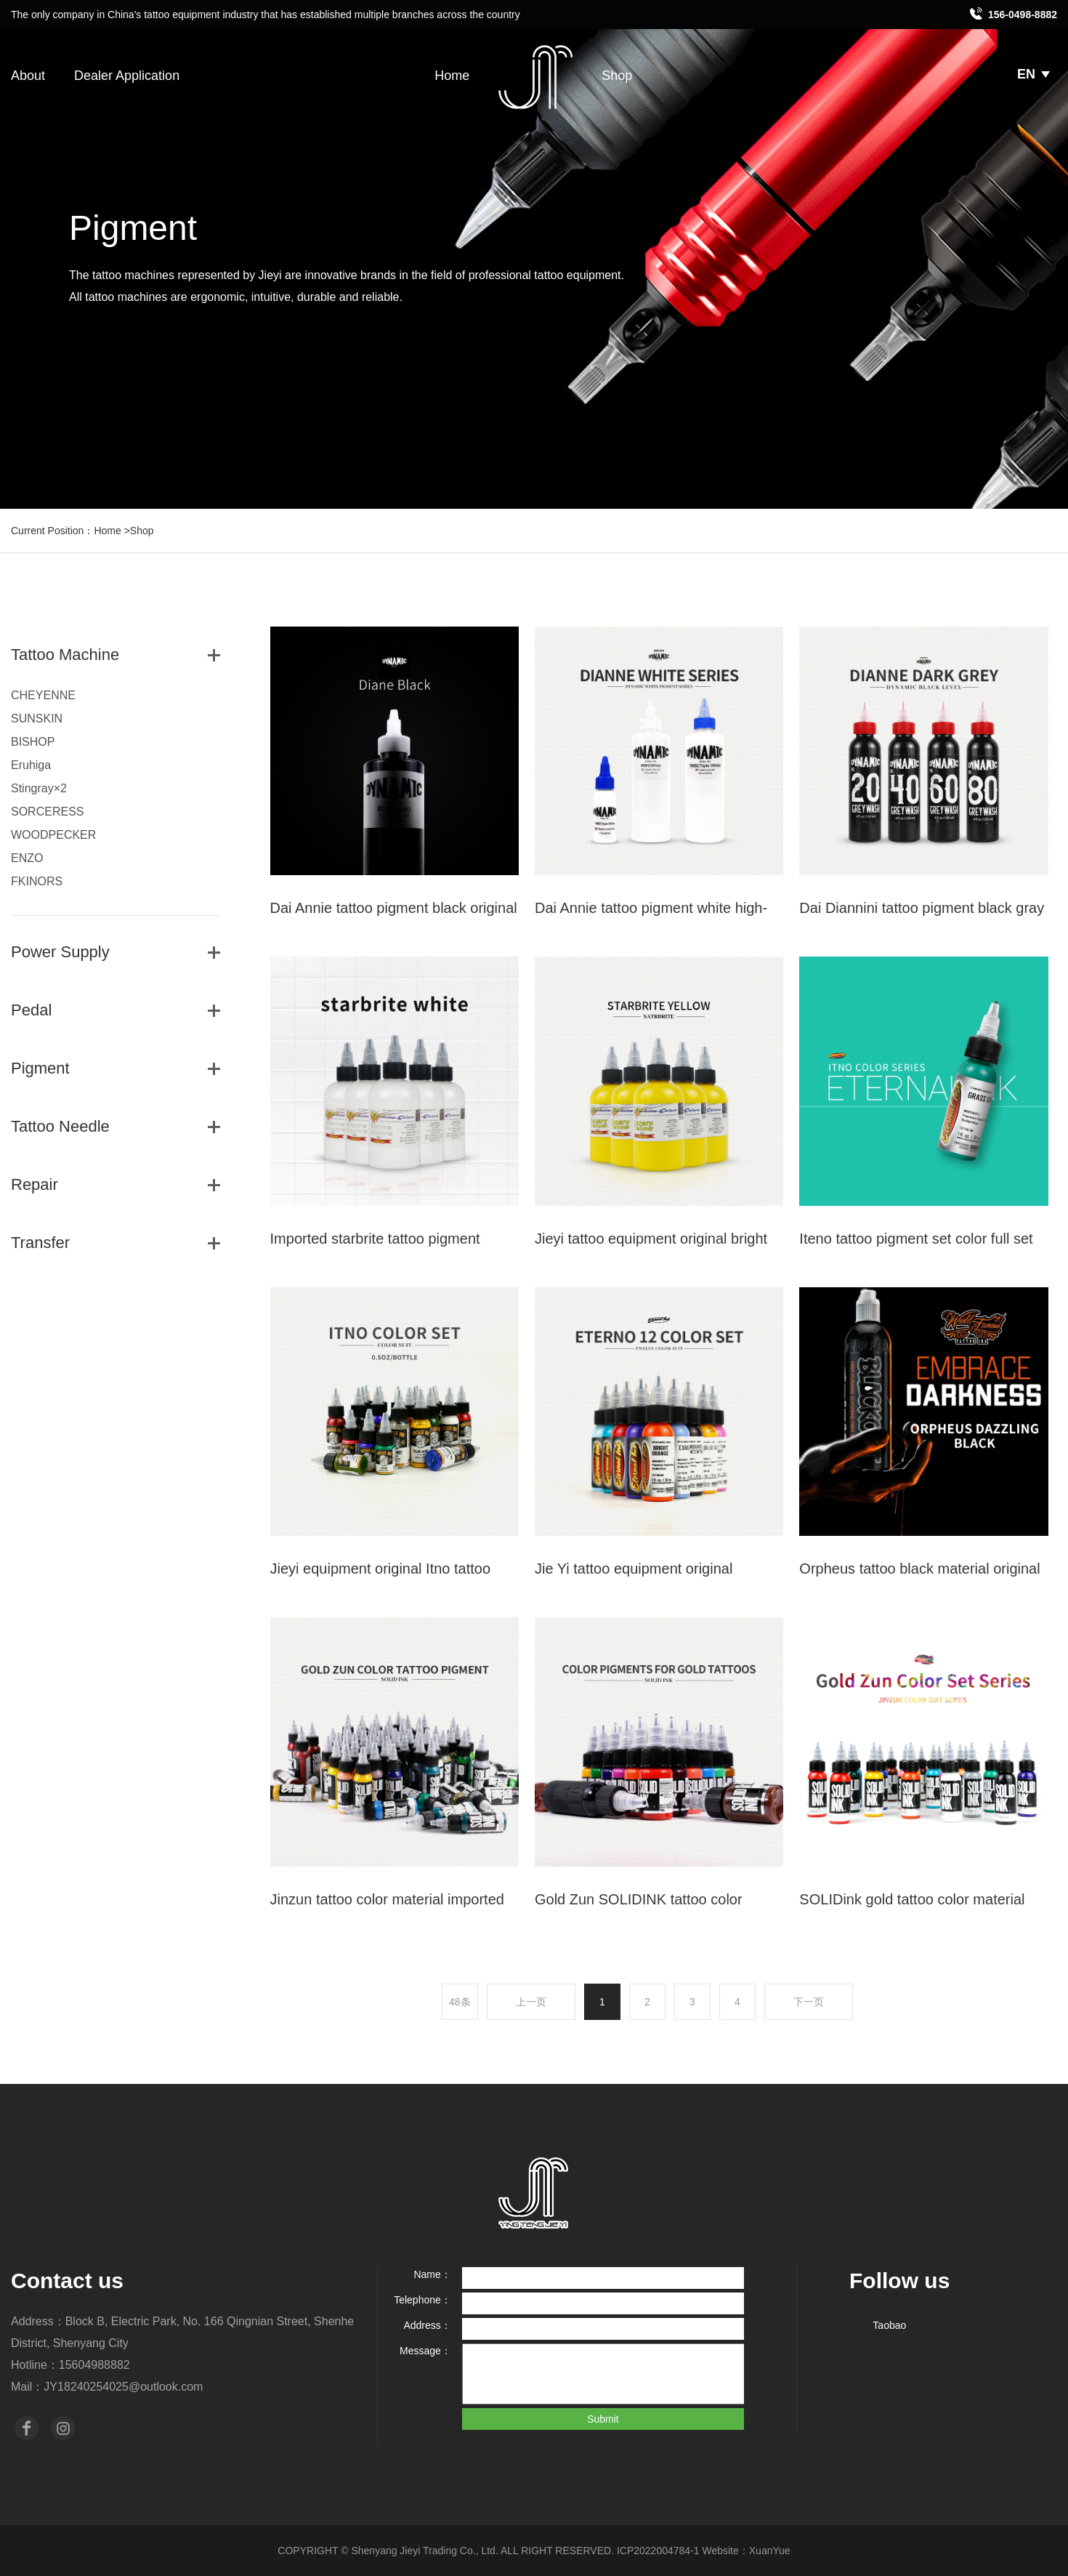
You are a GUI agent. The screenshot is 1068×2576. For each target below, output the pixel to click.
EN (1033, 74)
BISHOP (32, 742)
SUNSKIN (36, 718)
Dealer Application (126, 75)
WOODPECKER (53, 835)
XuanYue (769, 2550)
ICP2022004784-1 (658, 2550)
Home (451, 75)
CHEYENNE (43, 695)
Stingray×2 (39, 788)
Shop (617, 75)
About (28, 75)
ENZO (27, 858)
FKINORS (36, 881)
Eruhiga (31, 765)
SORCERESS (47, 811)
